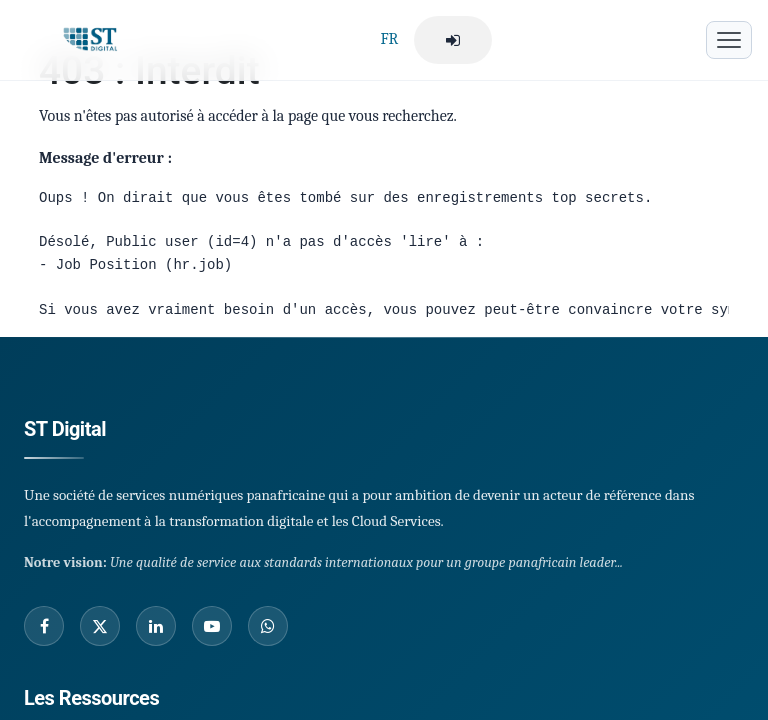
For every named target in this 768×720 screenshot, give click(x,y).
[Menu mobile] (729, 40)
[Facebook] (44, 626)
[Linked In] (156, 626)
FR (389, 39)
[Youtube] (212, 626)
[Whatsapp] (268, 626)
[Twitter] (100, 626)
